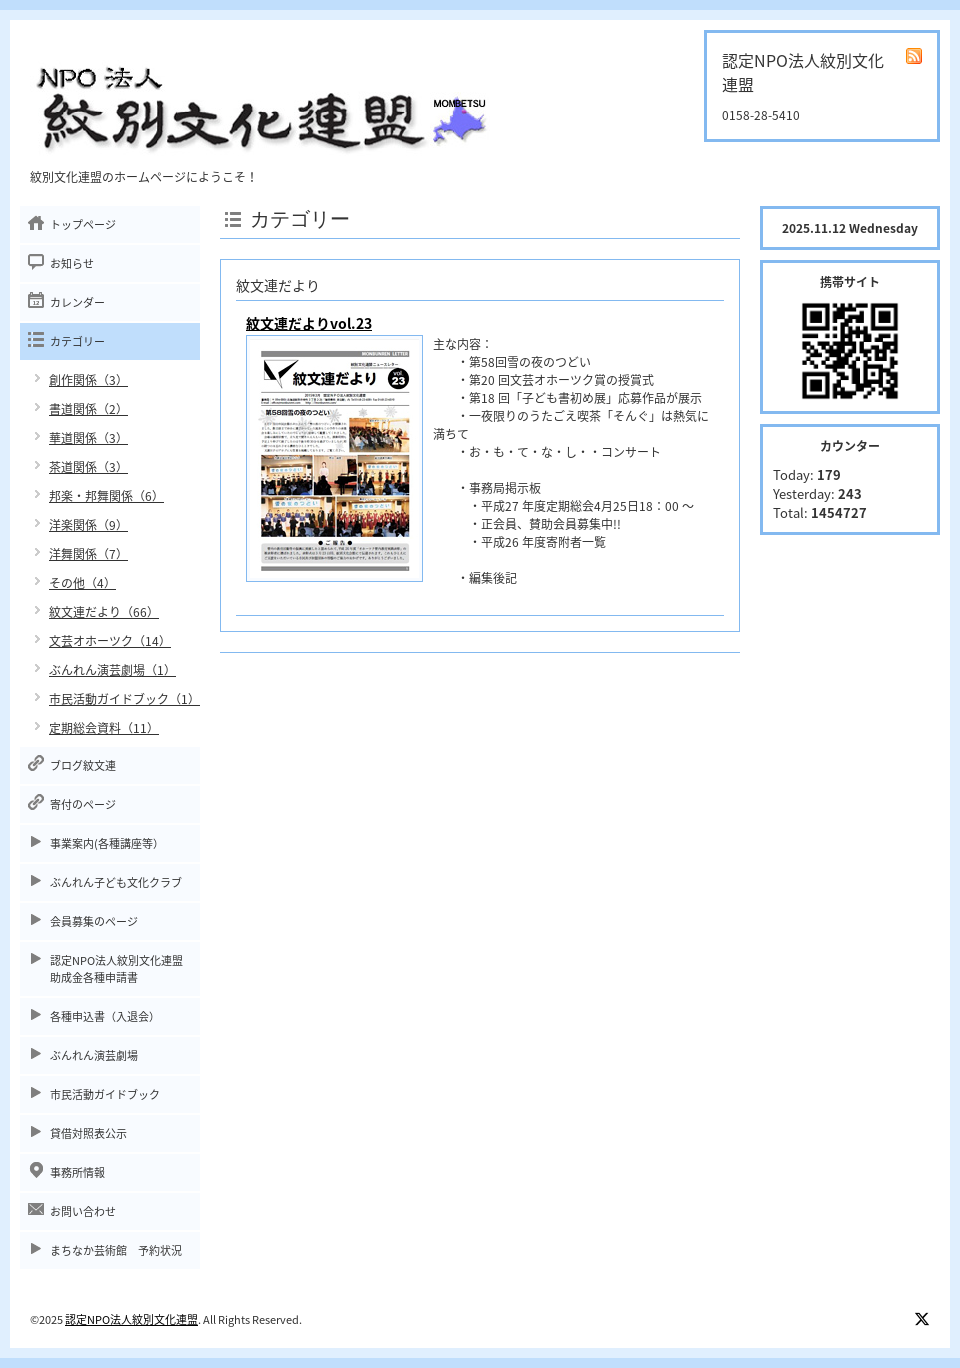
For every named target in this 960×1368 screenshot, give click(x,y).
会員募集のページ (94, 921)
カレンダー (77, 302)
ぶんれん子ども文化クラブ (116, 882)
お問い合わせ (83, 1211)
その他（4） (82, 583)
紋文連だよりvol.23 (309, 323)
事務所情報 (77, 1172)
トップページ (83, 224)
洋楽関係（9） (88, 525)
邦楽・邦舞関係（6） (106, 496)
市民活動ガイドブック (105, 1094)
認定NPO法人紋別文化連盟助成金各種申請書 (116, 969)
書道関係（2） (88, 409)
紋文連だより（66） (104, 612)
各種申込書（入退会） (105, 1016)
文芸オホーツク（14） (110, 641)
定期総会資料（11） (104, 728)
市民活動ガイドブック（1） (124, 699)
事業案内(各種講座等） (107, 843)
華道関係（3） (88, 438)
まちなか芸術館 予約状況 (116, 1250)
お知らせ (72, 263)
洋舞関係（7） (88, 554)
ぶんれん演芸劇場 (94, 1055)
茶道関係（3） (88, 467)
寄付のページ (83, 804)
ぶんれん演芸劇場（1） (112, 670)
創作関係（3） (88, 380)
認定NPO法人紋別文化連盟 (131, 1319)
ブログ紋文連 (83, 765)
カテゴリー (77, 341)
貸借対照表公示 (88, 1133)
